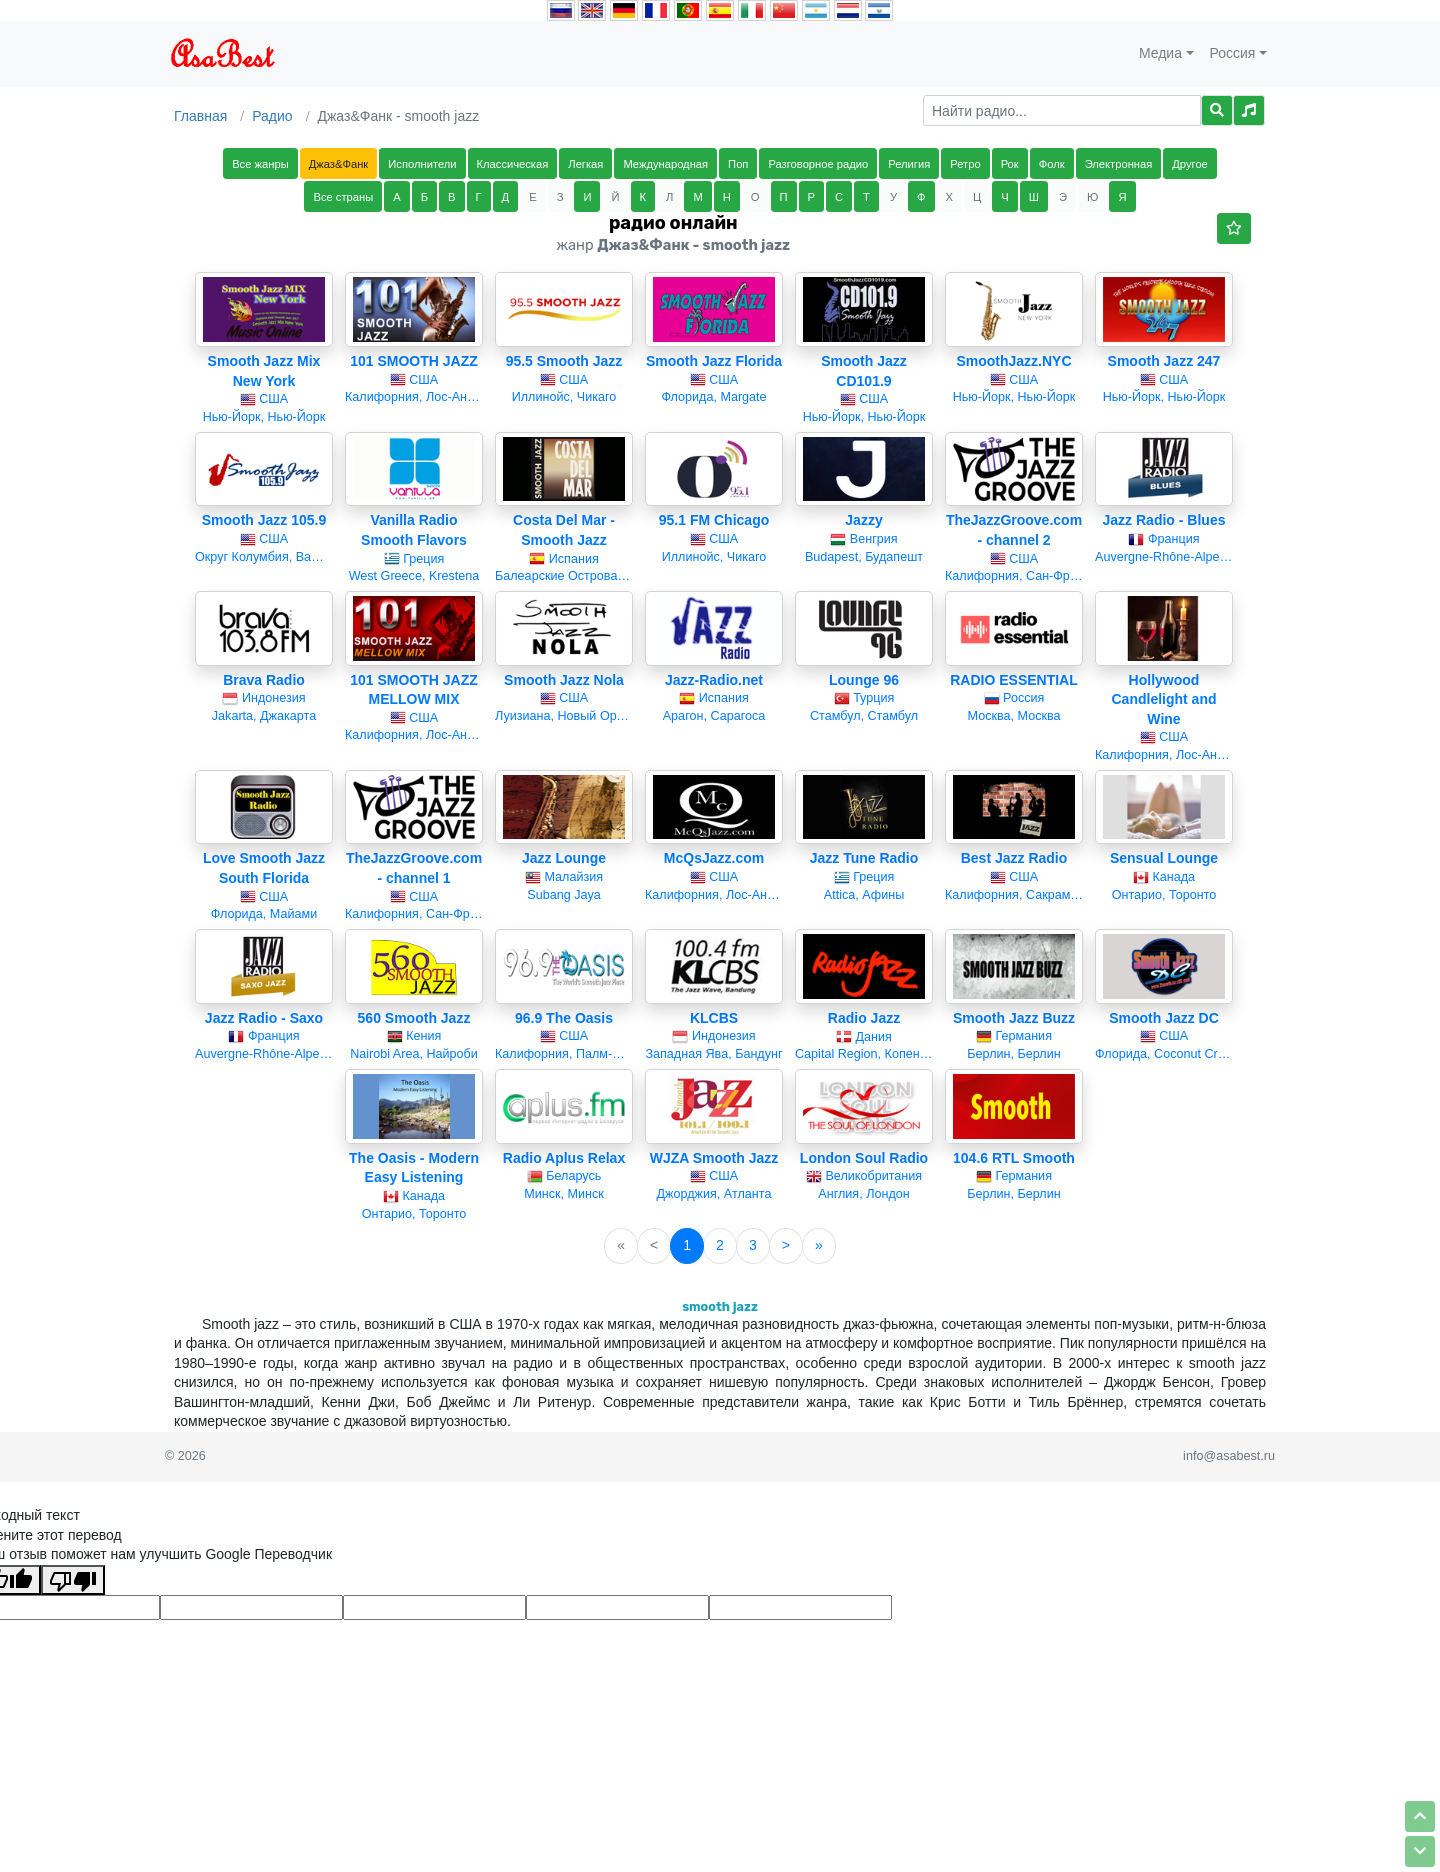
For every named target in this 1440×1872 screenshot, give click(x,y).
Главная (200, 116)
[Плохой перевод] (73, 1580)
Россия (1233, 53)
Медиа (1160, 53)
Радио (272, 116)
